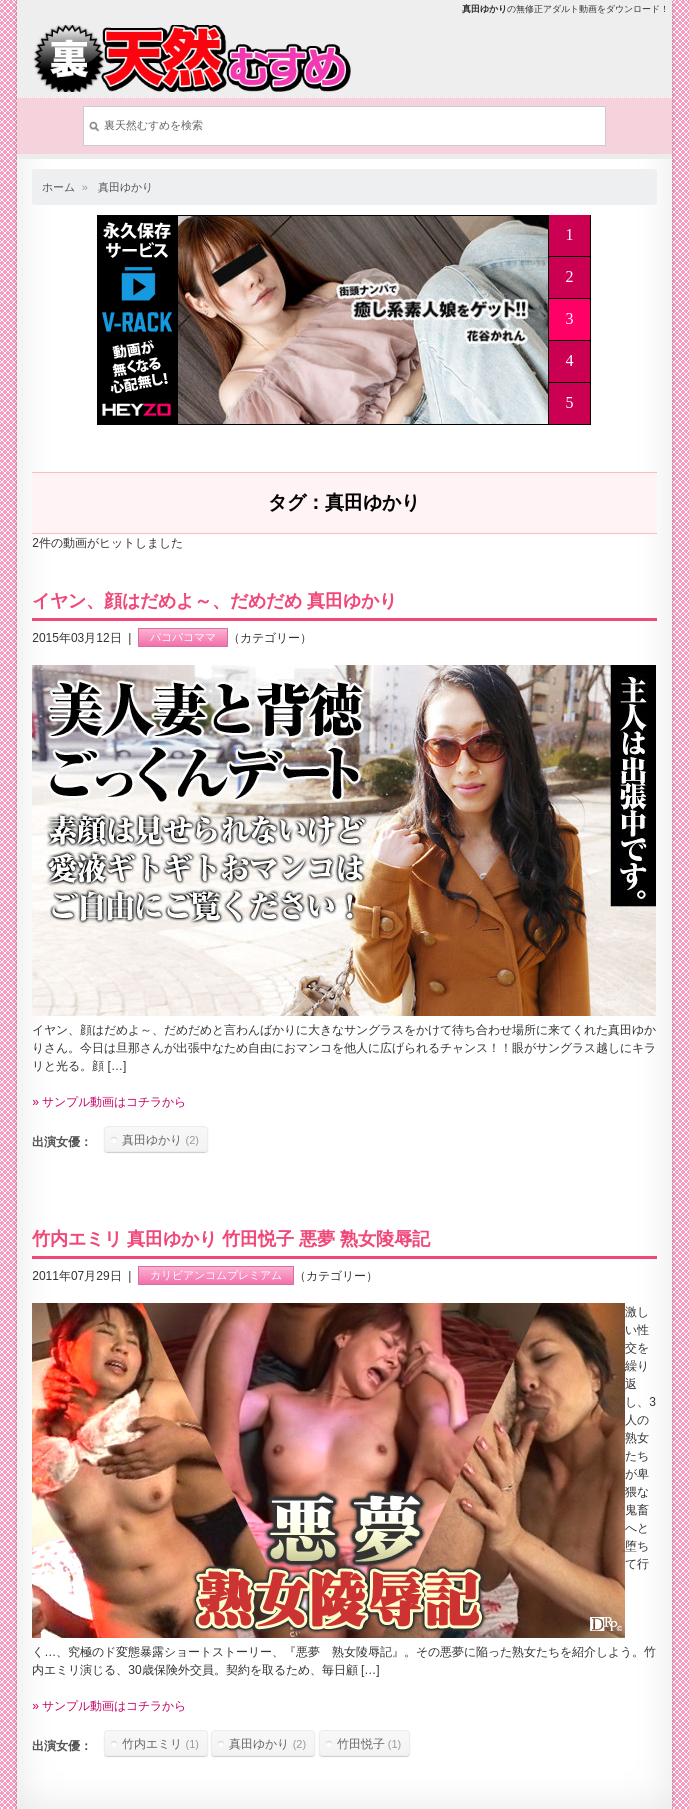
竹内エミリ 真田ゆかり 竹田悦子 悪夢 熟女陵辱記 (231, 1239)
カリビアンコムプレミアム (216, 1276)
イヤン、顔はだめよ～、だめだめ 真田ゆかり (214, 601)
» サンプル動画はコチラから (109, 1102)
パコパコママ (183, 638)
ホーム (58, 187)
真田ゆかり (125, 187)
